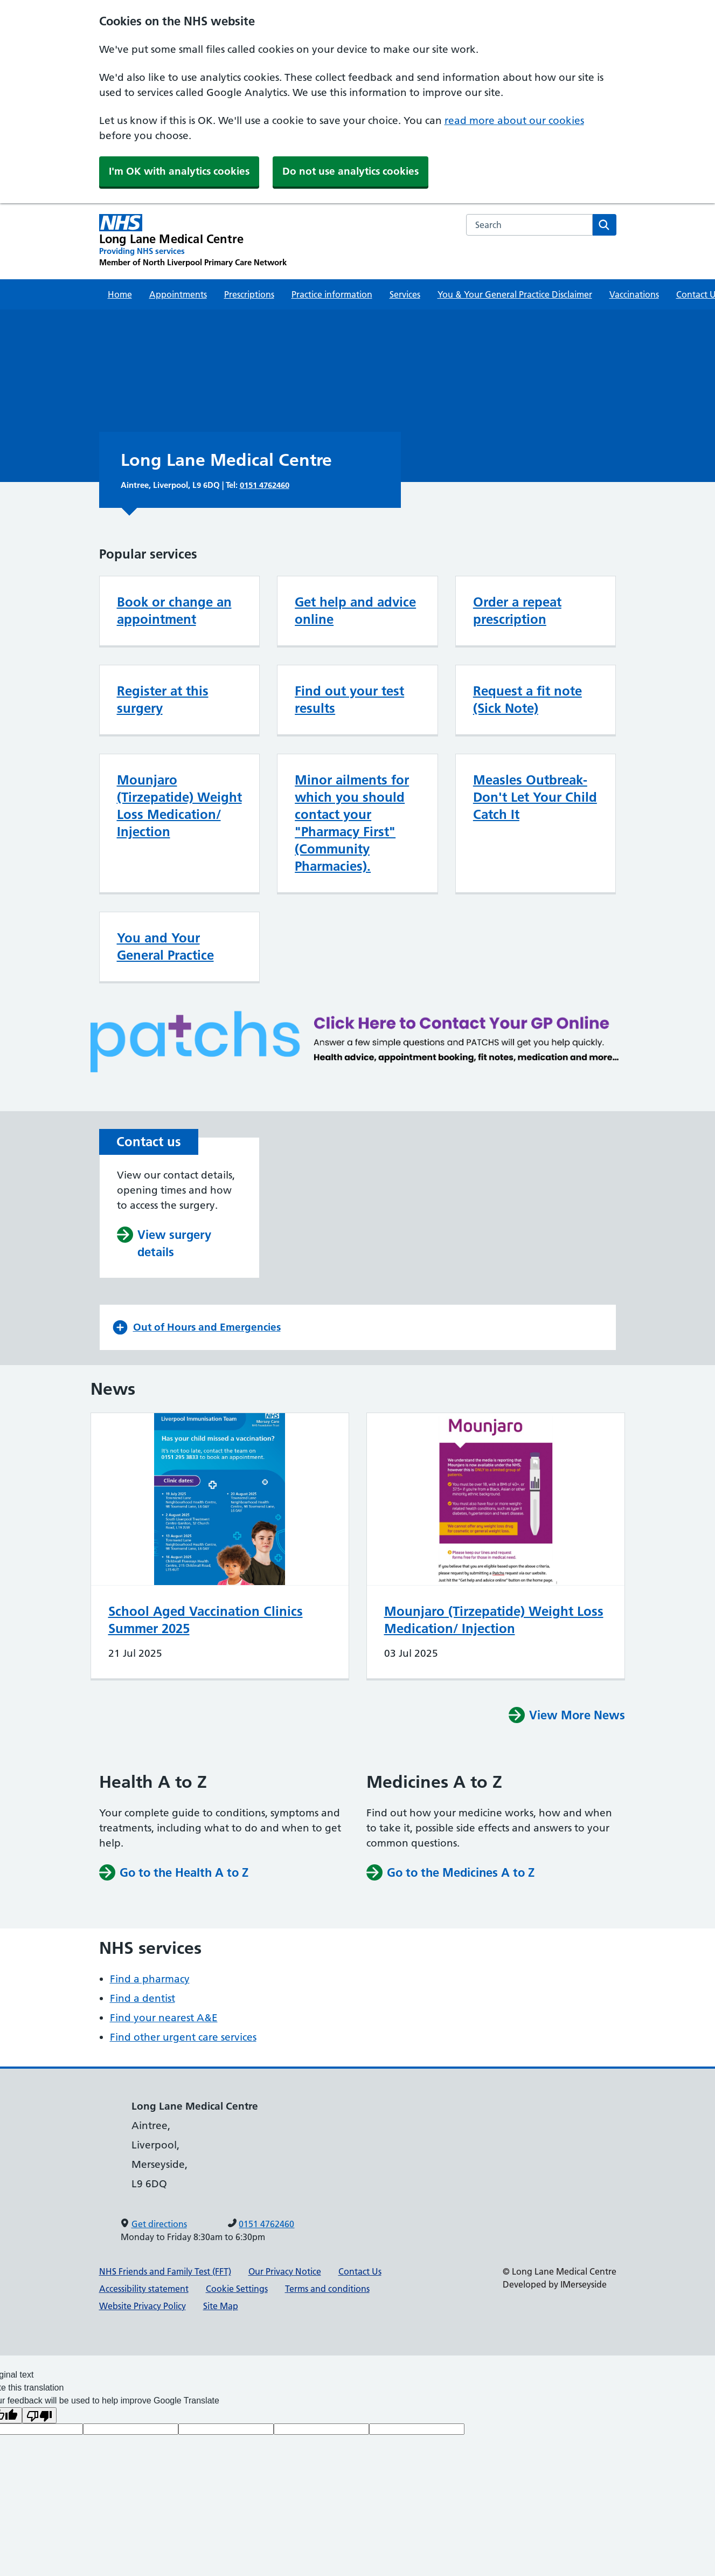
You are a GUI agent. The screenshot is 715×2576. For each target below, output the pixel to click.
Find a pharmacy (150, 1979)
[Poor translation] (39, 2415)
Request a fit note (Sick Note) (527, 699)
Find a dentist (142, 1998)
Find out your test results (349, 699)
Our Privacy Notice (284, 2271)
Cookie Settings (237, 2288)
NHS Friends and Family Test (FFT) (165, 2271)
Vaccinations (634, 294)
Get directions (159, 2224)
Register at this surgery (163, 699)
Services (405, 294)
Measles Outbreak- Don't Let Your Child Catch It (535, 797)
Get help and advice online (355, 610)
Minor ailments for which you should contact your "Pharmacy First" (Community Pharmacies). (352, 823)
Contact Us (359, 2271)
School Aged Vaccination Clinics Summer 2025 (205, 1619)
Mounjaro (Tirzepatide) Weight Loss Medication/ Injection (179, 805)
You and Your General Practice (165, 946)
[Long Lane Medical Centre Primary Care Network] (193, 241)
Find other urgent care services (183, 2037)
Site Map (220, 2306)
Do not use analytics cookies (350, 171)
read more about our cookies (514, 120)
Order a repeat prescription (517, 610)
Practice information (331, 294)
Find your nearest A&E (164, 2018)
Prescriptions (249, 294)
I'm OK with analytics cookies (179, 171)
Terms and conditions (327, 2288)
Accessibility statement (144, 2288)
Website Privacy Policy (142, 2306)
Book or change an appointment (174, 610)
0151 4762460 (264, 485)
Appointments (178, 294)
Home (120, 294)
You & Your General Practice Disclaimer (515, 294)
